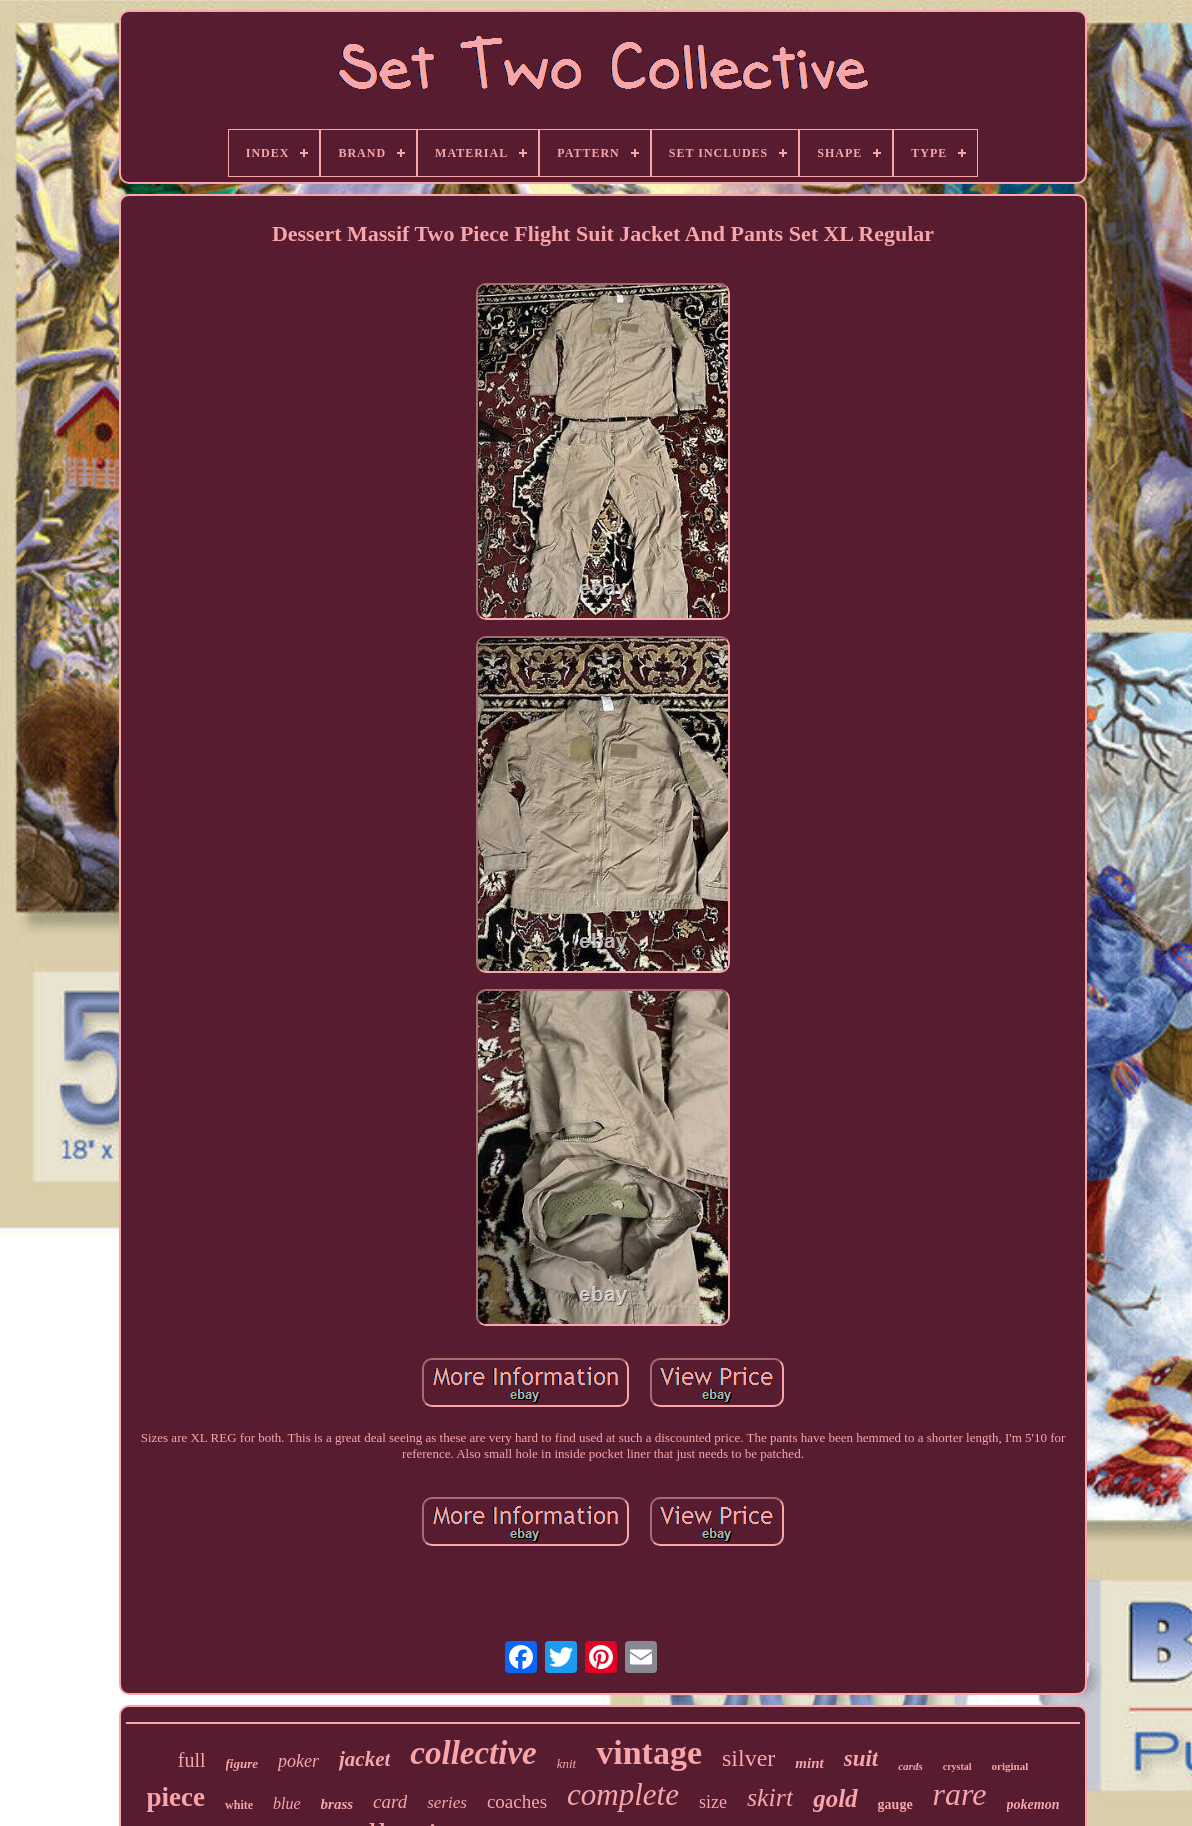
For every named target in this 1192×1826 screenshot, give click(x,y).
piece (176, 1797)
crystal (957, 1766)
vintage (649, 1752)
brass (337, 1804)
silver (748, 1758)
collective (473, 1753)
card (390, 1801)
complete (623, 1794)
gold (835, 1798)
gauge (895, 1804)
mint (809, 1763)
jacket (364, 1759)
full (192, 1760)
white (239, 1805)
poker (298, 1761)
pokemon (1033, 1804)
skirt (770, 1797)
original (1010, 1766)
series (447, 1802)
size (713, 1802)
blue (287, 1803)
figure (242, 1763)
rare (960, 1794)
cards (910, 1766)
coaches (517, 1801)
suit (861, 1758)
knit (567, 1763)
